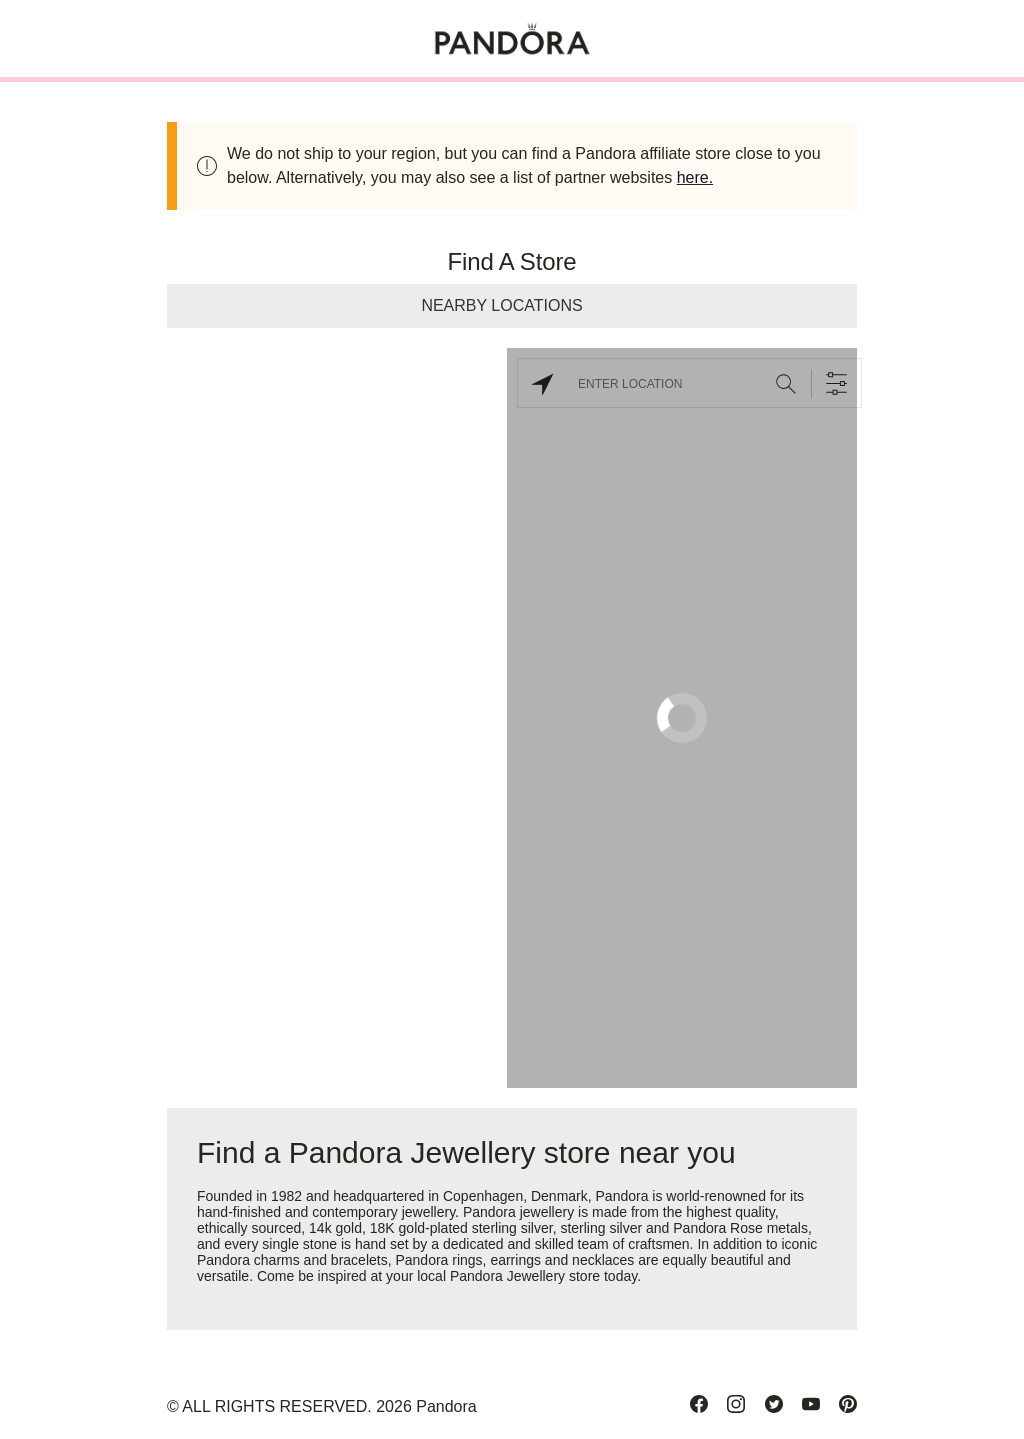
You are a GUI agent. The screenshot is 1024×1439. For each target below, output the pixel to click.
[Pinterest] (848, 1404)
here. (695, 177)
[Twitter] (774, 1404)
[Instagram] (736, 1404)
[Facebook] (699, 1404)
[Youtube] (811, 1404)
